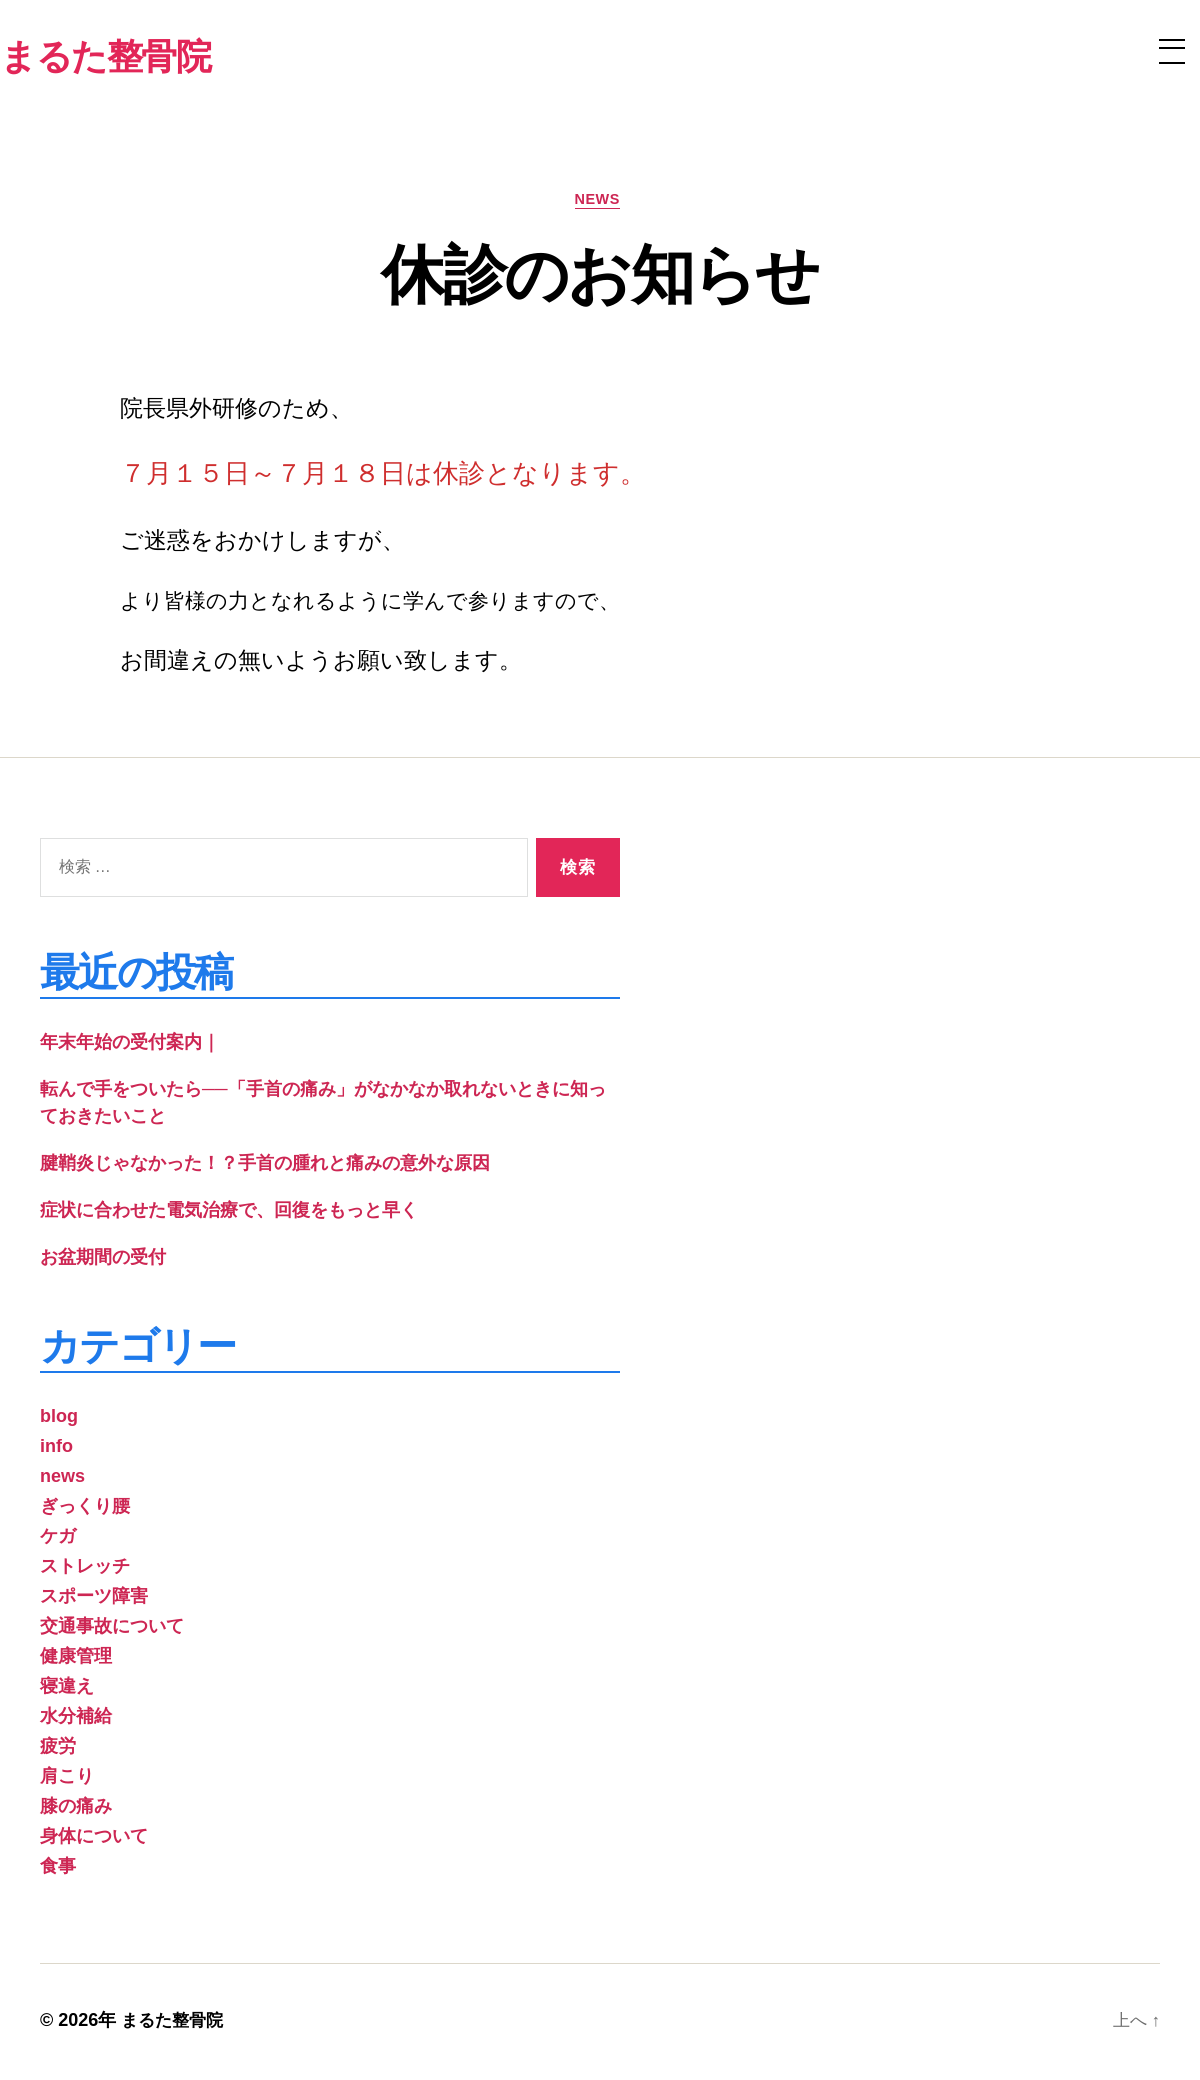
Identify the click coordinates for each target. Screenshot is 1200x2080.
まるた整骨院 (175, 2023)
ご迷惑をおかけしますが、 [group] (262, 544)
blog (59, 1419)
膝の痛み (76, 1809)
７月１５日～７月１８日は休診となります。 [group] (383, 476)
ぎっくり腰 (85, 1509)
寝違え (67, 1689)
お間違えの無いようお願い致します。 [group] (321, 663)
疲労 (58, 1749)
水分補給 (76, 1719)
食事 (58, 1869)
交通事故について (112, 1629)
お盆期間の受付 (103, 1260)
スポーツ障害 (94, 1599)
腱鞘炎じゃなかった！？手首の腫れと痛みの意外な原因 (265, 1166)
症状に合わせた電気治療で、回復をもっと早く (229, 1213)
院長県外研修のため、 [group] (236, 412)
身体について (94, 1839)
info (56, 1449)
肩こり (67, 1779)
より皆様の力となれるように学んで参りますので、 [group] (370, 604)
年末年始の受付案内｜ (130, 1045)
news (599, 201)
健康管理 (76, 1659)
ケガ (58, 1539)
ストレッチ (85, 1569)
